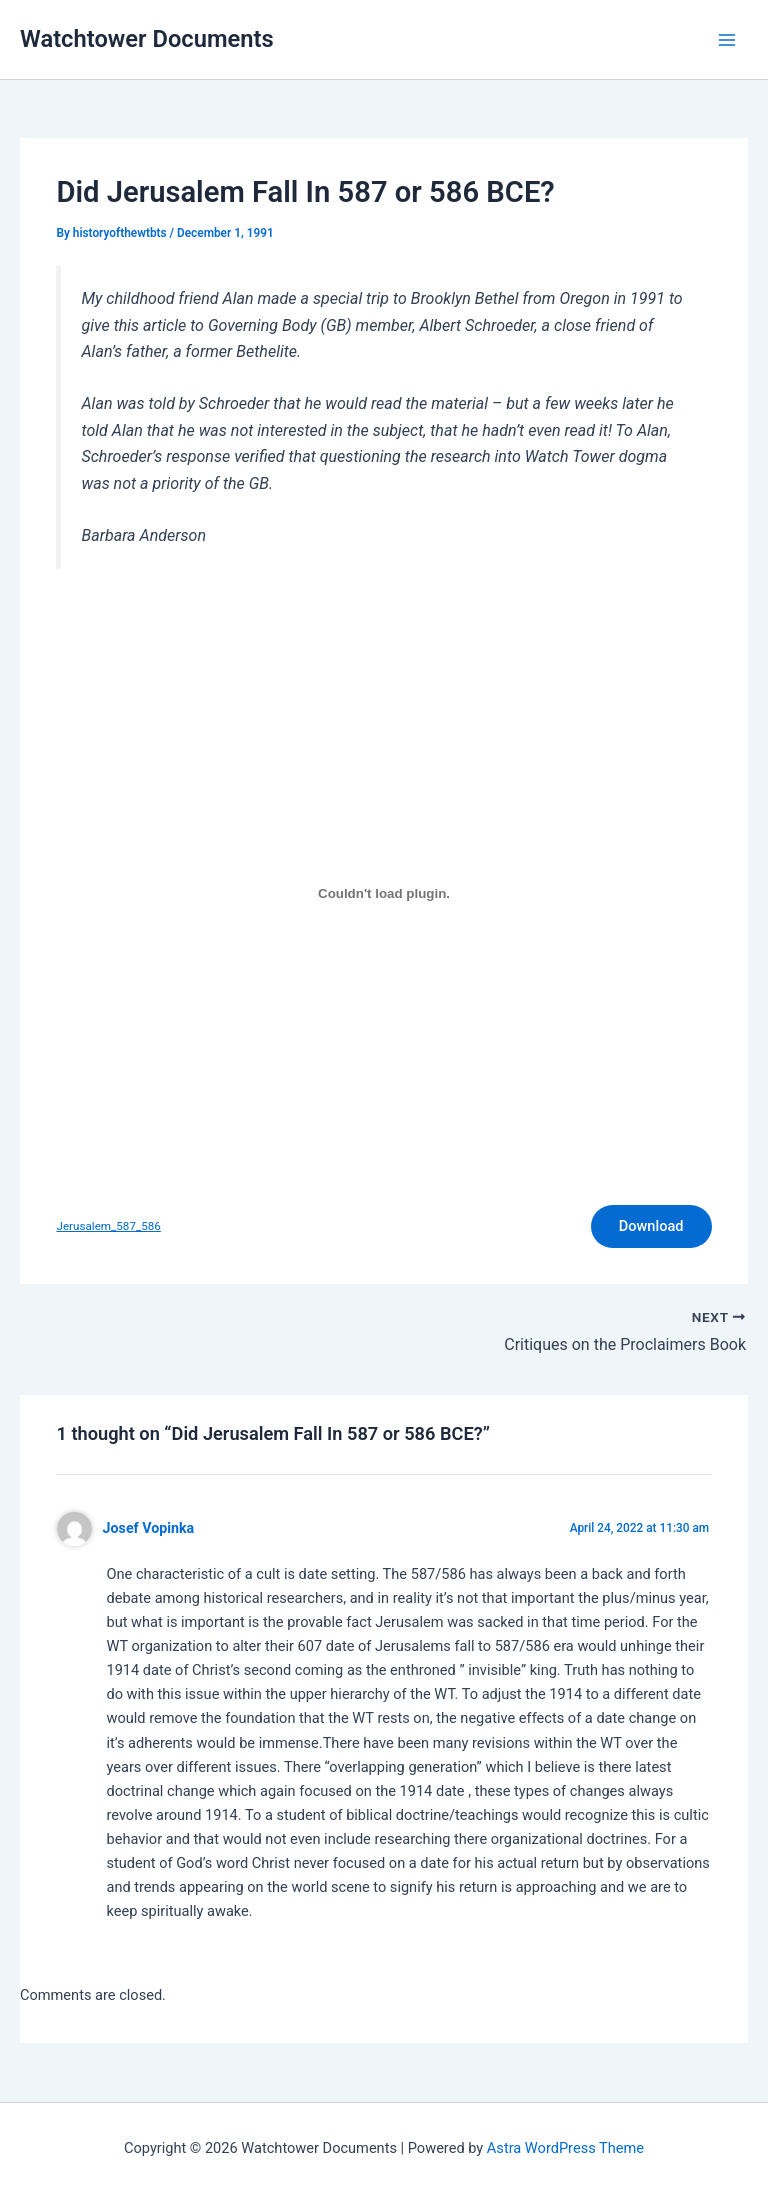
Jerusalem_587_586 (108, 1226)
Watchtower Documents (147, 39)
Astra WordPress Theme (565, 2148)
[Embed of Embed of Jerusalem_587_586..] (383, 893)
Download (651, 1226)
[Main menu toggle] (727, 40)
